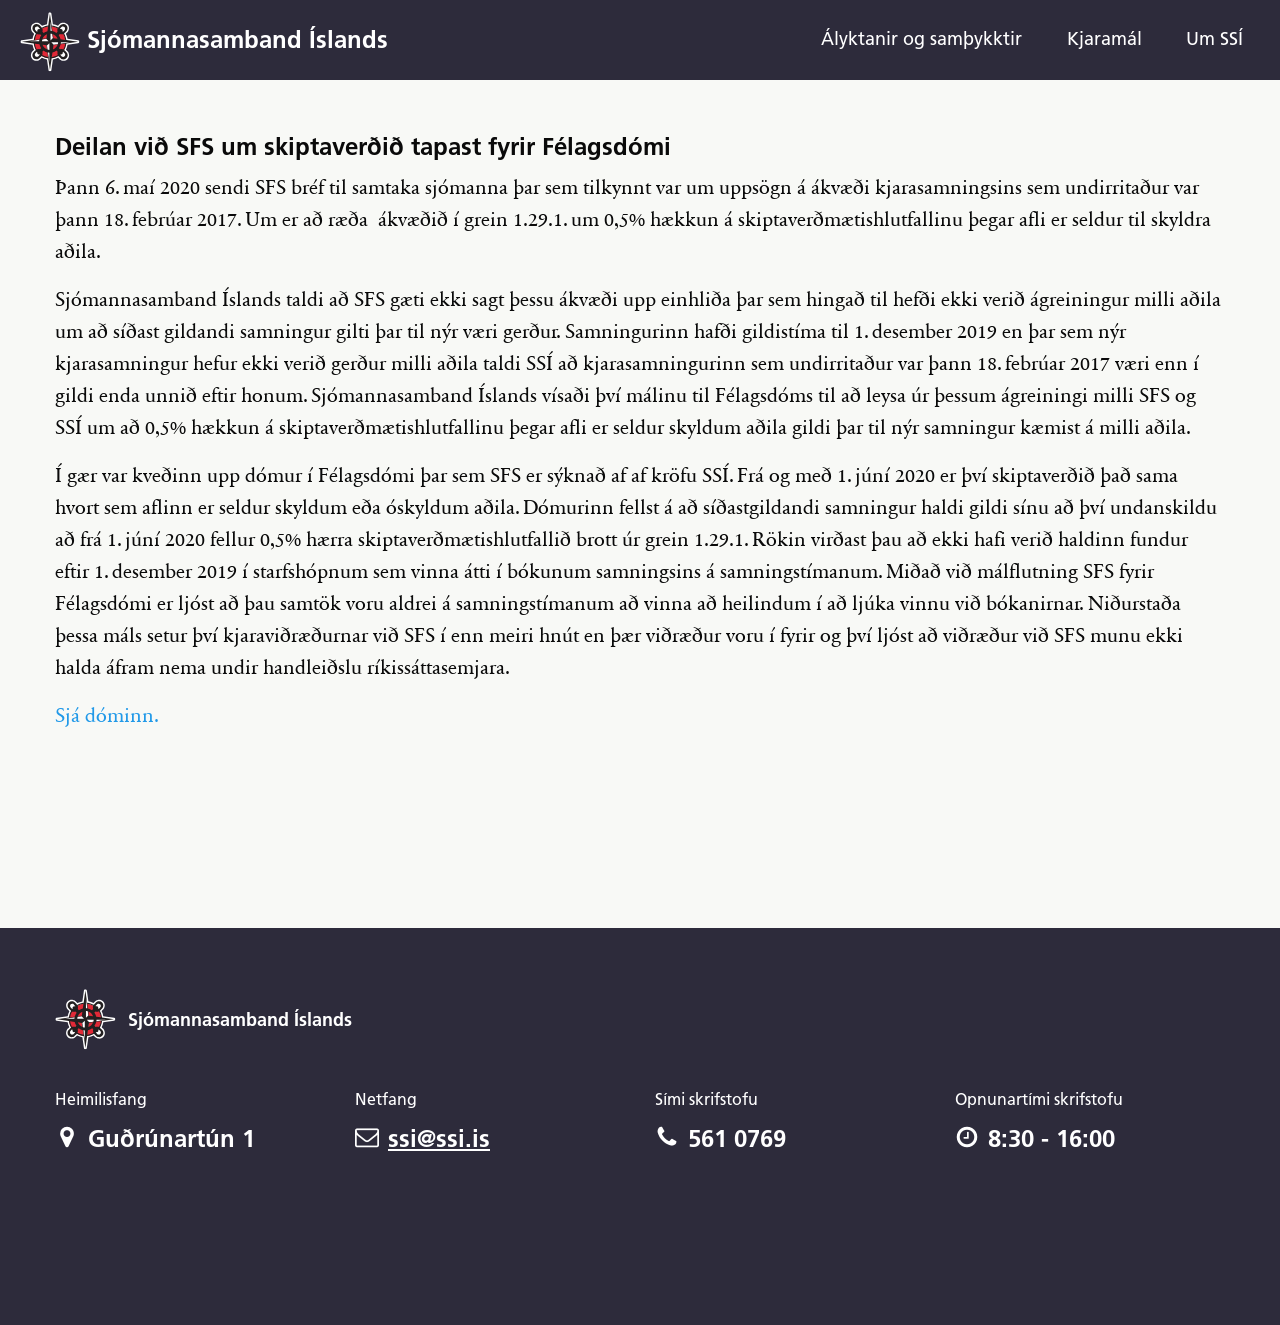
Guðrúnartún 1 (155, 1138)
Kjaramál (1104, 38)
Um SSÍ (1214, 38)
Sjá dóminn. (107, 716)
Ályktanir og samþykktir (921, 38)
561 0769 (720, 1138)
